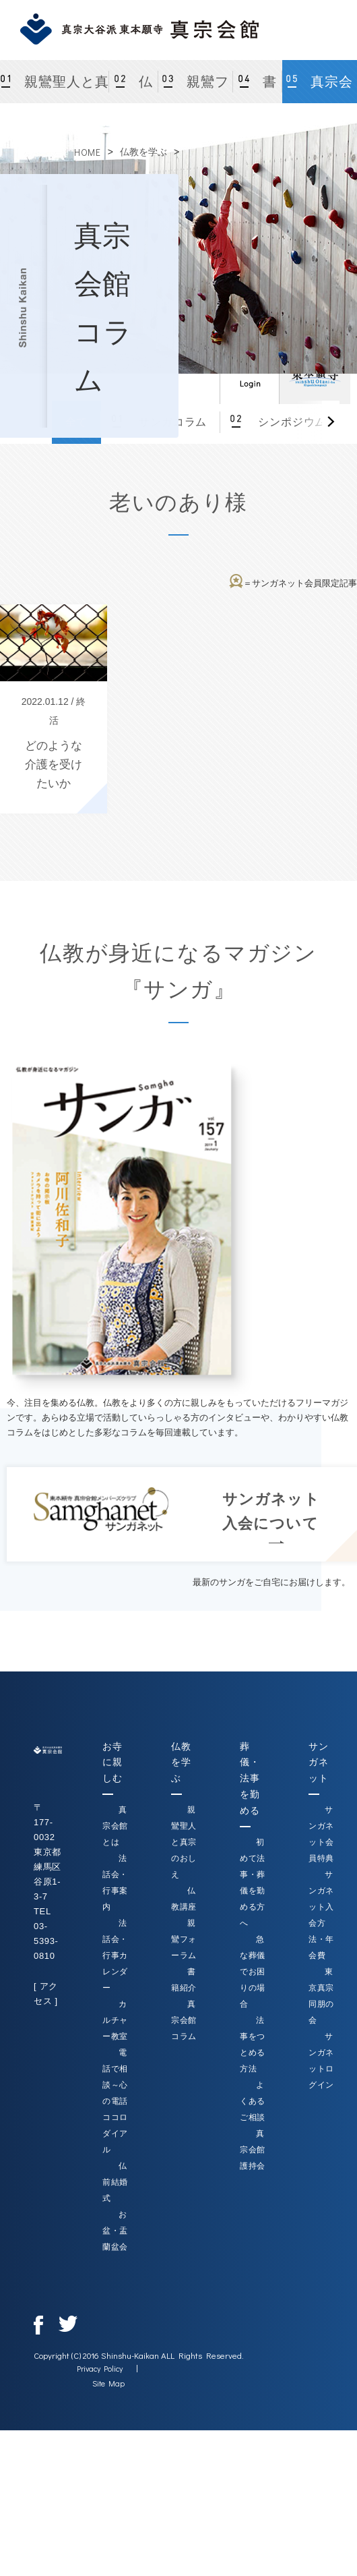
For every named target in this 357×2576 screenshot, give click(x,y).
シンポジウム (290, 422)
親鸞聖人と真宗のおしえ (65, 88)
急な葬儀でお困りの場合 (252, 1972)
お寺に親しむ (112, 1762)
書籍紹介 (257, 88)
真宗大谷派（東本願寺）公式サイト (314, 374)
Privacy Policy (100, 2368)
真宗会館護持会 (252, 2150)
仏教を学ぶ (143, 151)
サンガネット (318, 1762)
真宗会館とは (115, 1826)
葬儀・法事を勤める (249, 1778)
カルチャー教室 (115, 2020)
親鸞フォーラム (199, 88)
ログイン (249, 374)
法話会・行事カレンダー (115, 1955)
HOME (87, 152)
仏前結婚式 (115, 2182)
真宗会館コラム (322, 88)
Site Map (108, 2383)
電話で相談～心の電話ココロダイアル (115, 2101)
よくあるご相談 (252, 2101)
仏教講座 (133, 88)
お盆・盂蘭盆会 (115, 2231)
